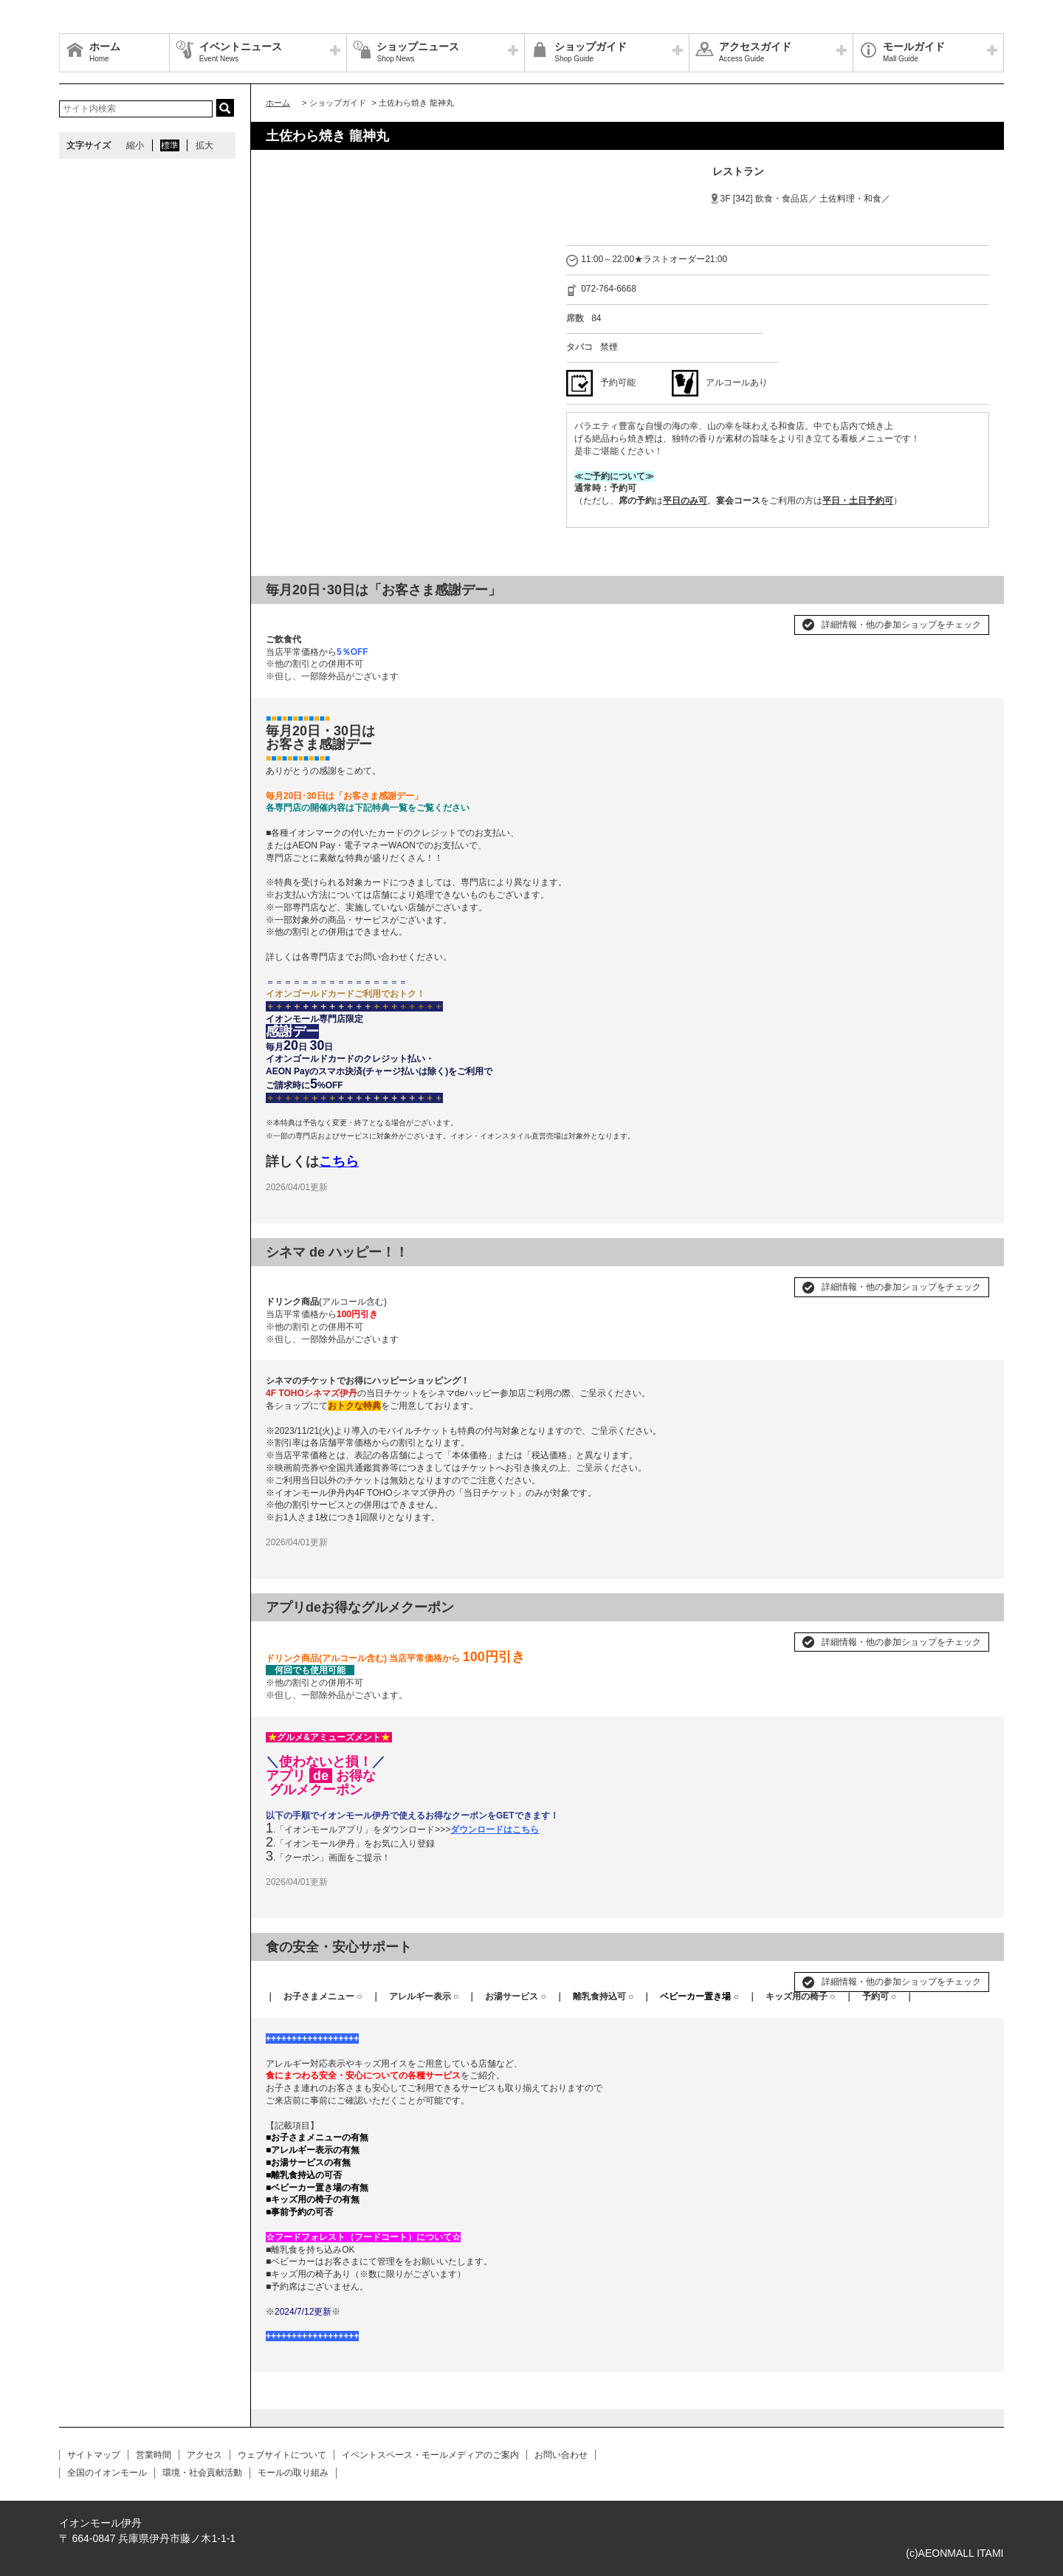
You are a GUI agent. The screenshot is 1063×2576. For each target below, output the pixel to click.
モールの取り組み (293, 2472)
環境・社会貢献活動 (202, 2472)
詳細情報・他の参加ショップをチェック (901, 624)
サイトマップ (93, 2455)
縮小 (135, 145)
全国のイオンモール (107, 2472)
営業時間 (153, 2455)
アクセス (204, 2455)
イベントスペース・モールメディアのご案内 (430, 2455)
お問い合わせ (561, 2455)
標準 (170, 145)
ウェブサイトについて (282, 2455)
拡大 (204, 145)
